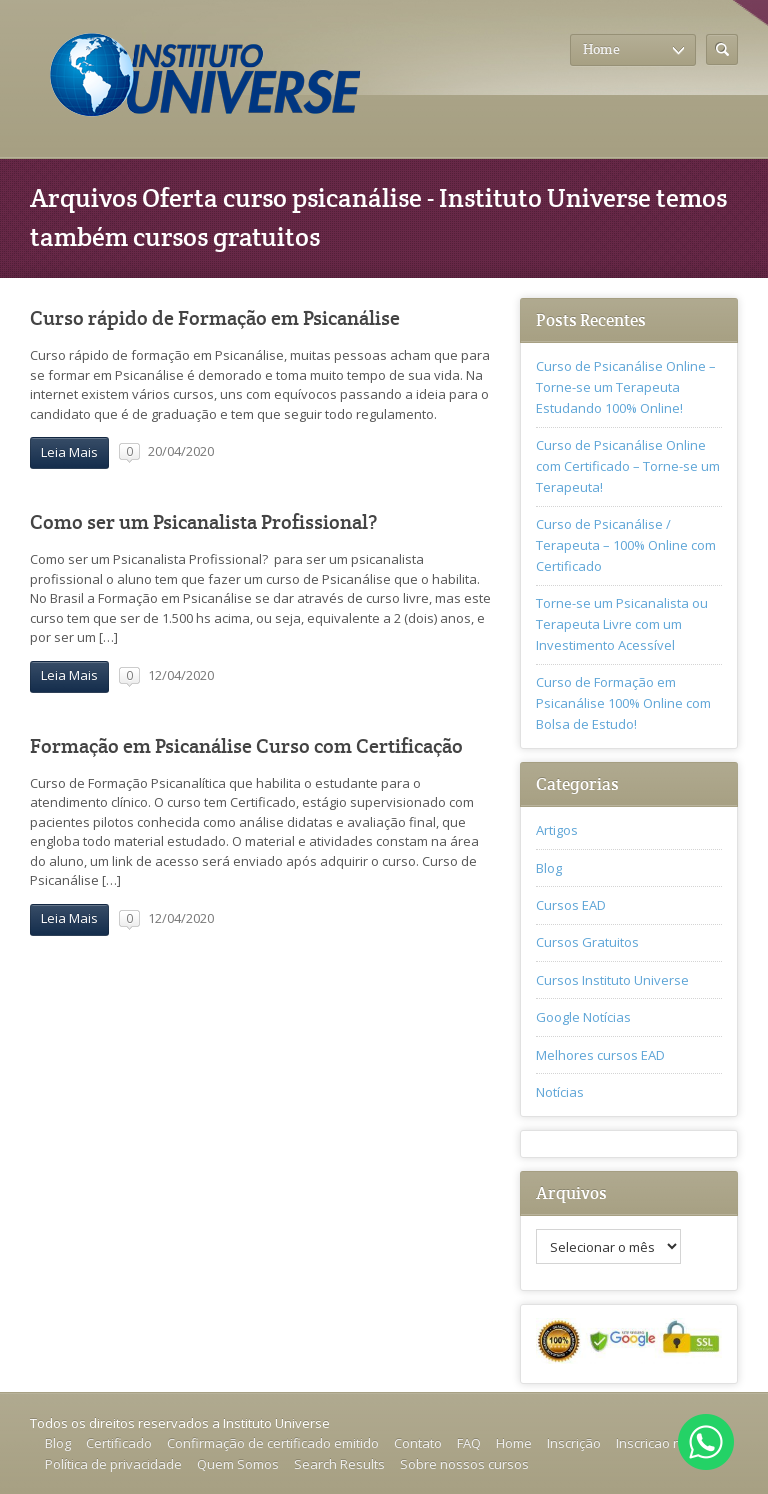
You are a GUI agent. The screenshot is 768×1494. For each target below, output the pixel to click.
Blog (549, 868)
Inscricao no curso (671, 1443)
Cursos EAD (571, 905)
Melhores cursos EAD (600, 1055)
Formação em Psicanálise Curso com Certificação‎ (246, 746)
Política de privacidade (113, 1464)
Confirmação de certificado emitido (273, 1443)
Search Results (339, 1464)
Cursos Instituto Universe (612, 980)
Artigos (557, 830)
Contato (418, 1443)
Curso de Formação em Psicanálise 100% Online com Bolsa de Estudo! (623, 703)
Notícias (560, 1092)
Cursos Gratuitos (587, 942)
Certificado (119, 1443)
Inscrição (574, 1443)
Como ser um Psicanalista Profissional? (203, 522)
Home (514, 1443)
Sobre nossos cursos (464, 1464)
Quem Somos (238, 1464)
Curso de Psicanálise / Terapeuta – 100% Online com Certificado (626, 545)
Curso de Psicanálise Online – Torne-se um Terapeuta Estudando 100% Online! (626, 387)
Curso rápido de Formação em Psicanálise (215, 318)
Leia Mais (69, 452)
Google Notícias (583, 1017)
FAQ (469, 1443)
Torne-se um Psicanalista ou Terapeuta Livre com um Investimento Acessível (622, 624)
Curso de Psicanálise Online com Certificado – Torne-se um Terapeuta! (628, 466)
